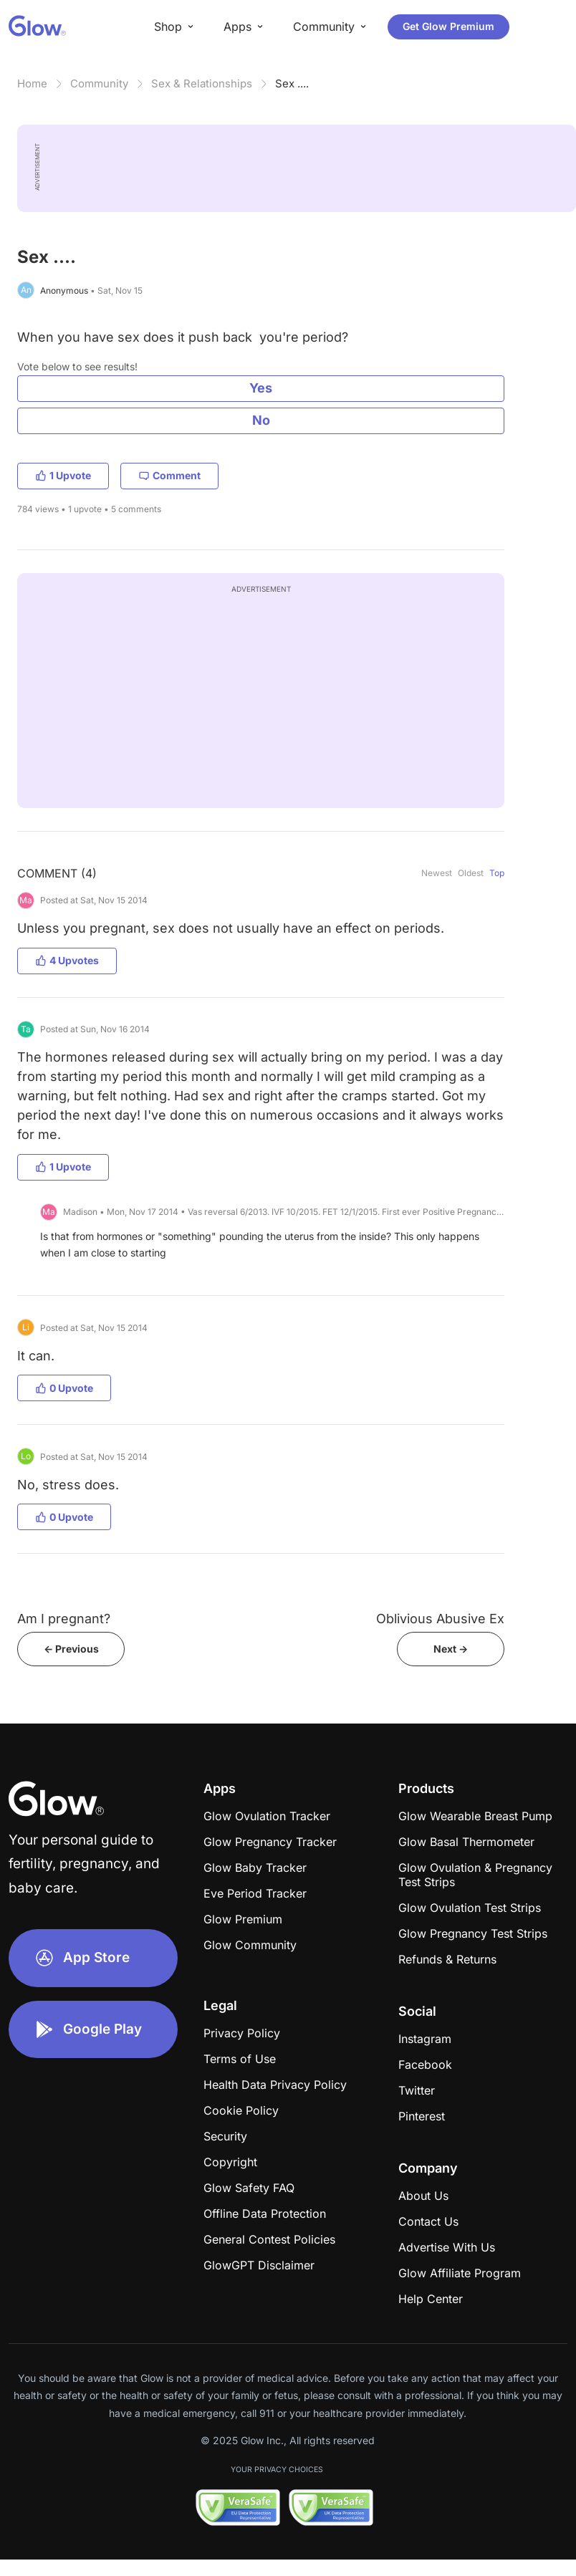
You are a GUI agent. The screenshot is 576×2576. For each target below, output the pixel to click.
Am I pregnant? (63, 1618)
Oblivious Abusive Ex (440, 1618)
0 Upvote (64, 1388)
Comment (169, 475)
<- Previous (71, 1649)
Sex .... (292, 83)
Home (32, 83)
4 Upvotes (67, 960)
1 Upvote (63, 475)
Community (99, 83)
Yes (260, 387)
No (261, 420)
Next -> (450, 1649)
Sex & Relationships (201, 83)
